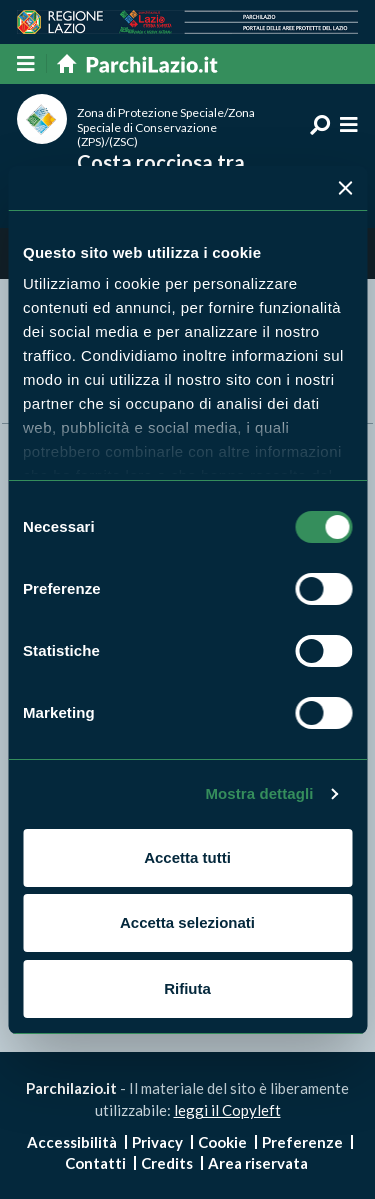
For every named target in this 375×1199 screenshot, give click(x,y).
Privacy (157, 1142)
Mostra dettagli (259, 793)
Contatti (95, 1163)
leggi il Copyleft (227, 1110)
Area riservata (258, 1163)
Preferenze (302, 1142)
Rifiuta (187, 988)
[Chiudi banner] (345, 188)
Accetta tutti (187, 857)
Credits (167, 1163)
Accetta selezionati (187, 922)
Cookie (222, 1142)
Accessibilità (72, 1142)
